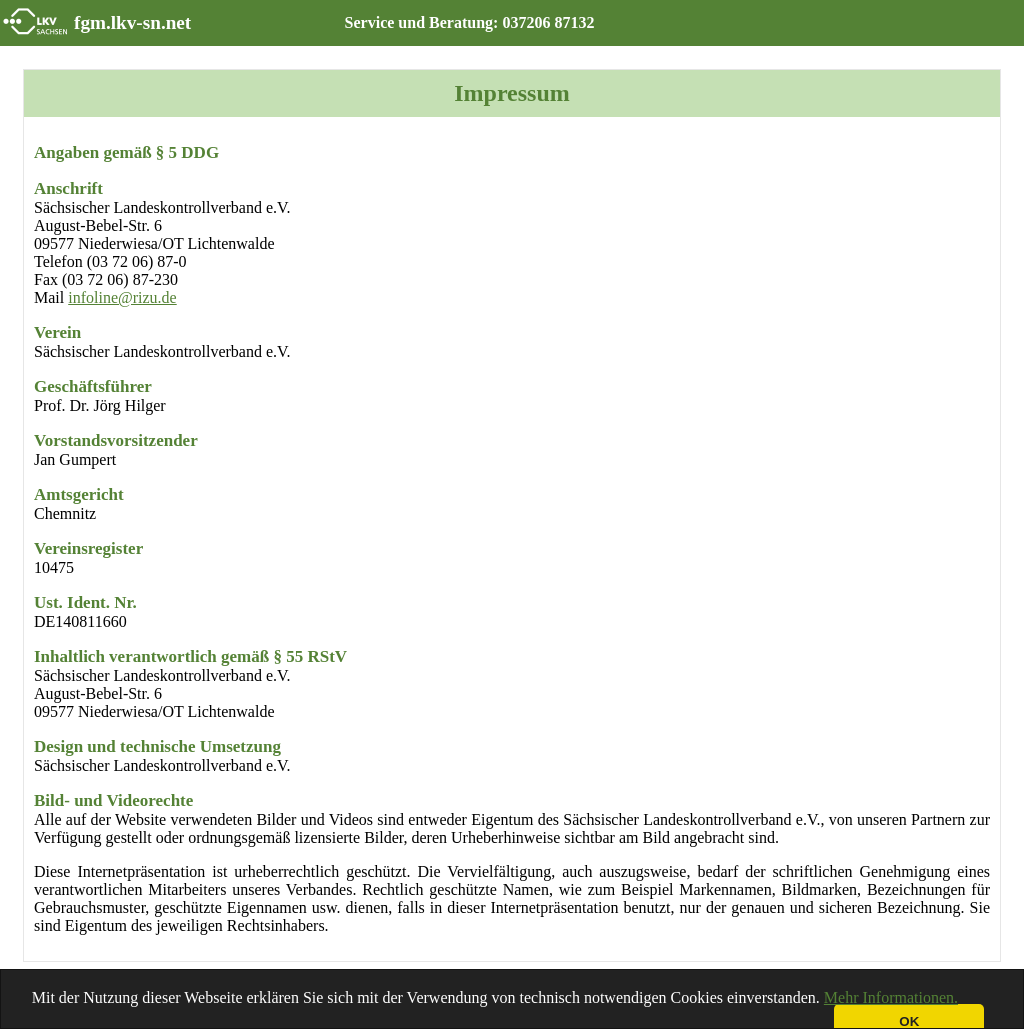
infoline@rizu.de (122, 297)
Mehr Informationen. (891, 997)
